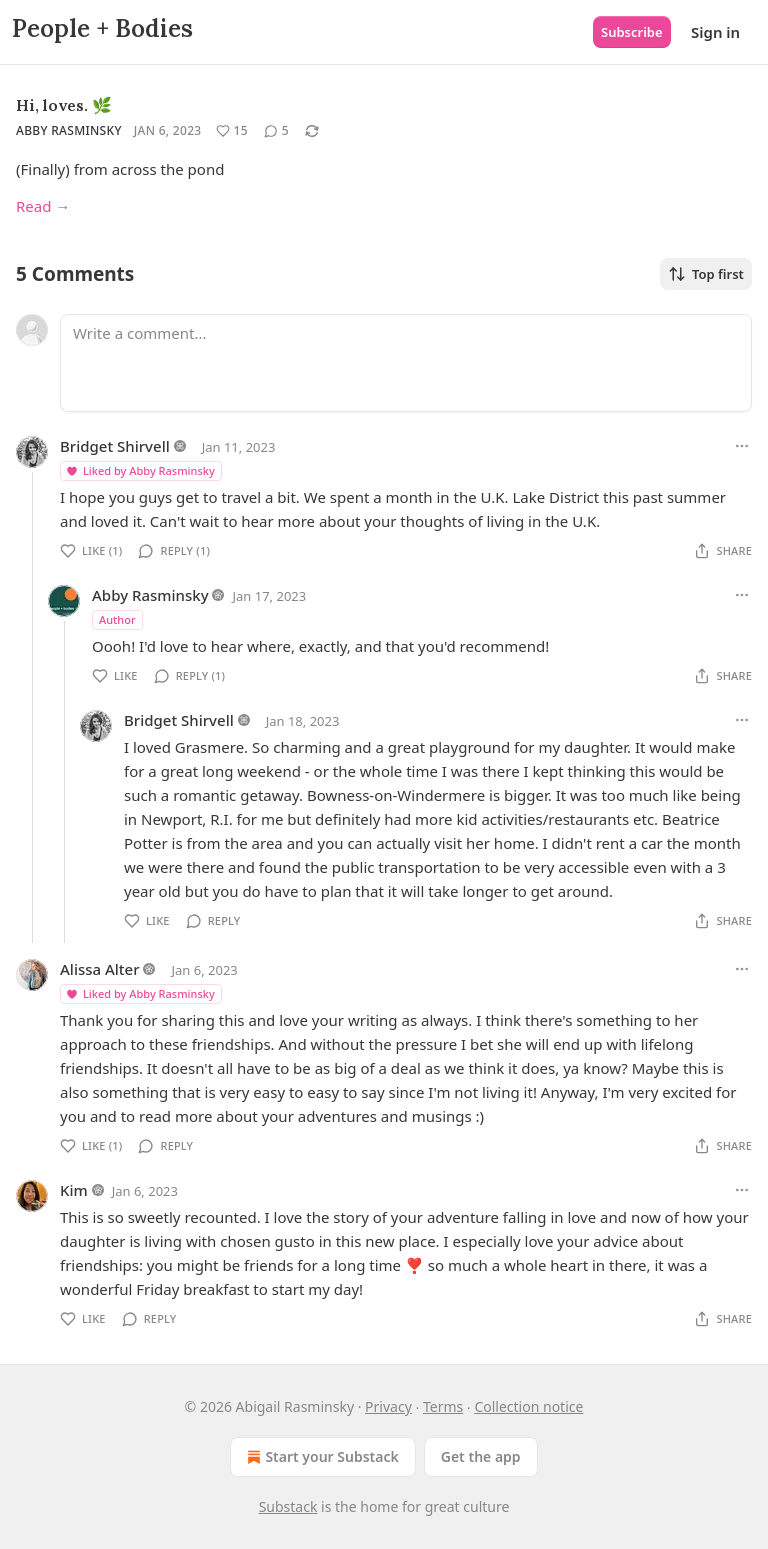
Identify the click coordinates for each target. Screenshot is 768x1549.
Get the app (481, 1456)
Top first (706, 274)
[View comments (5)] (276, 131)
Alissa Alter (100, 969)
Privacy (388, 1406)
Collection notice (528, 1406)
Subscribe (632, 32)
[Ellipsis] (742, 446)
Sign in (715, 32)
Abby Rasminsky (69, 130)
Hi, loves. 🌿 (64, 105)
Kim (74, 1190)
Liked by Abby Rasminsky (140, 470)
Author (117, 619)
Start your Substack (320, 1457)
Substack (288, 1506)
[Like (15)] (232, 131)
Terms (443, 1406)
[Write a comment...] (406, 363)
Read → (43, 206)
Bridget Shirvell (115, 446)
